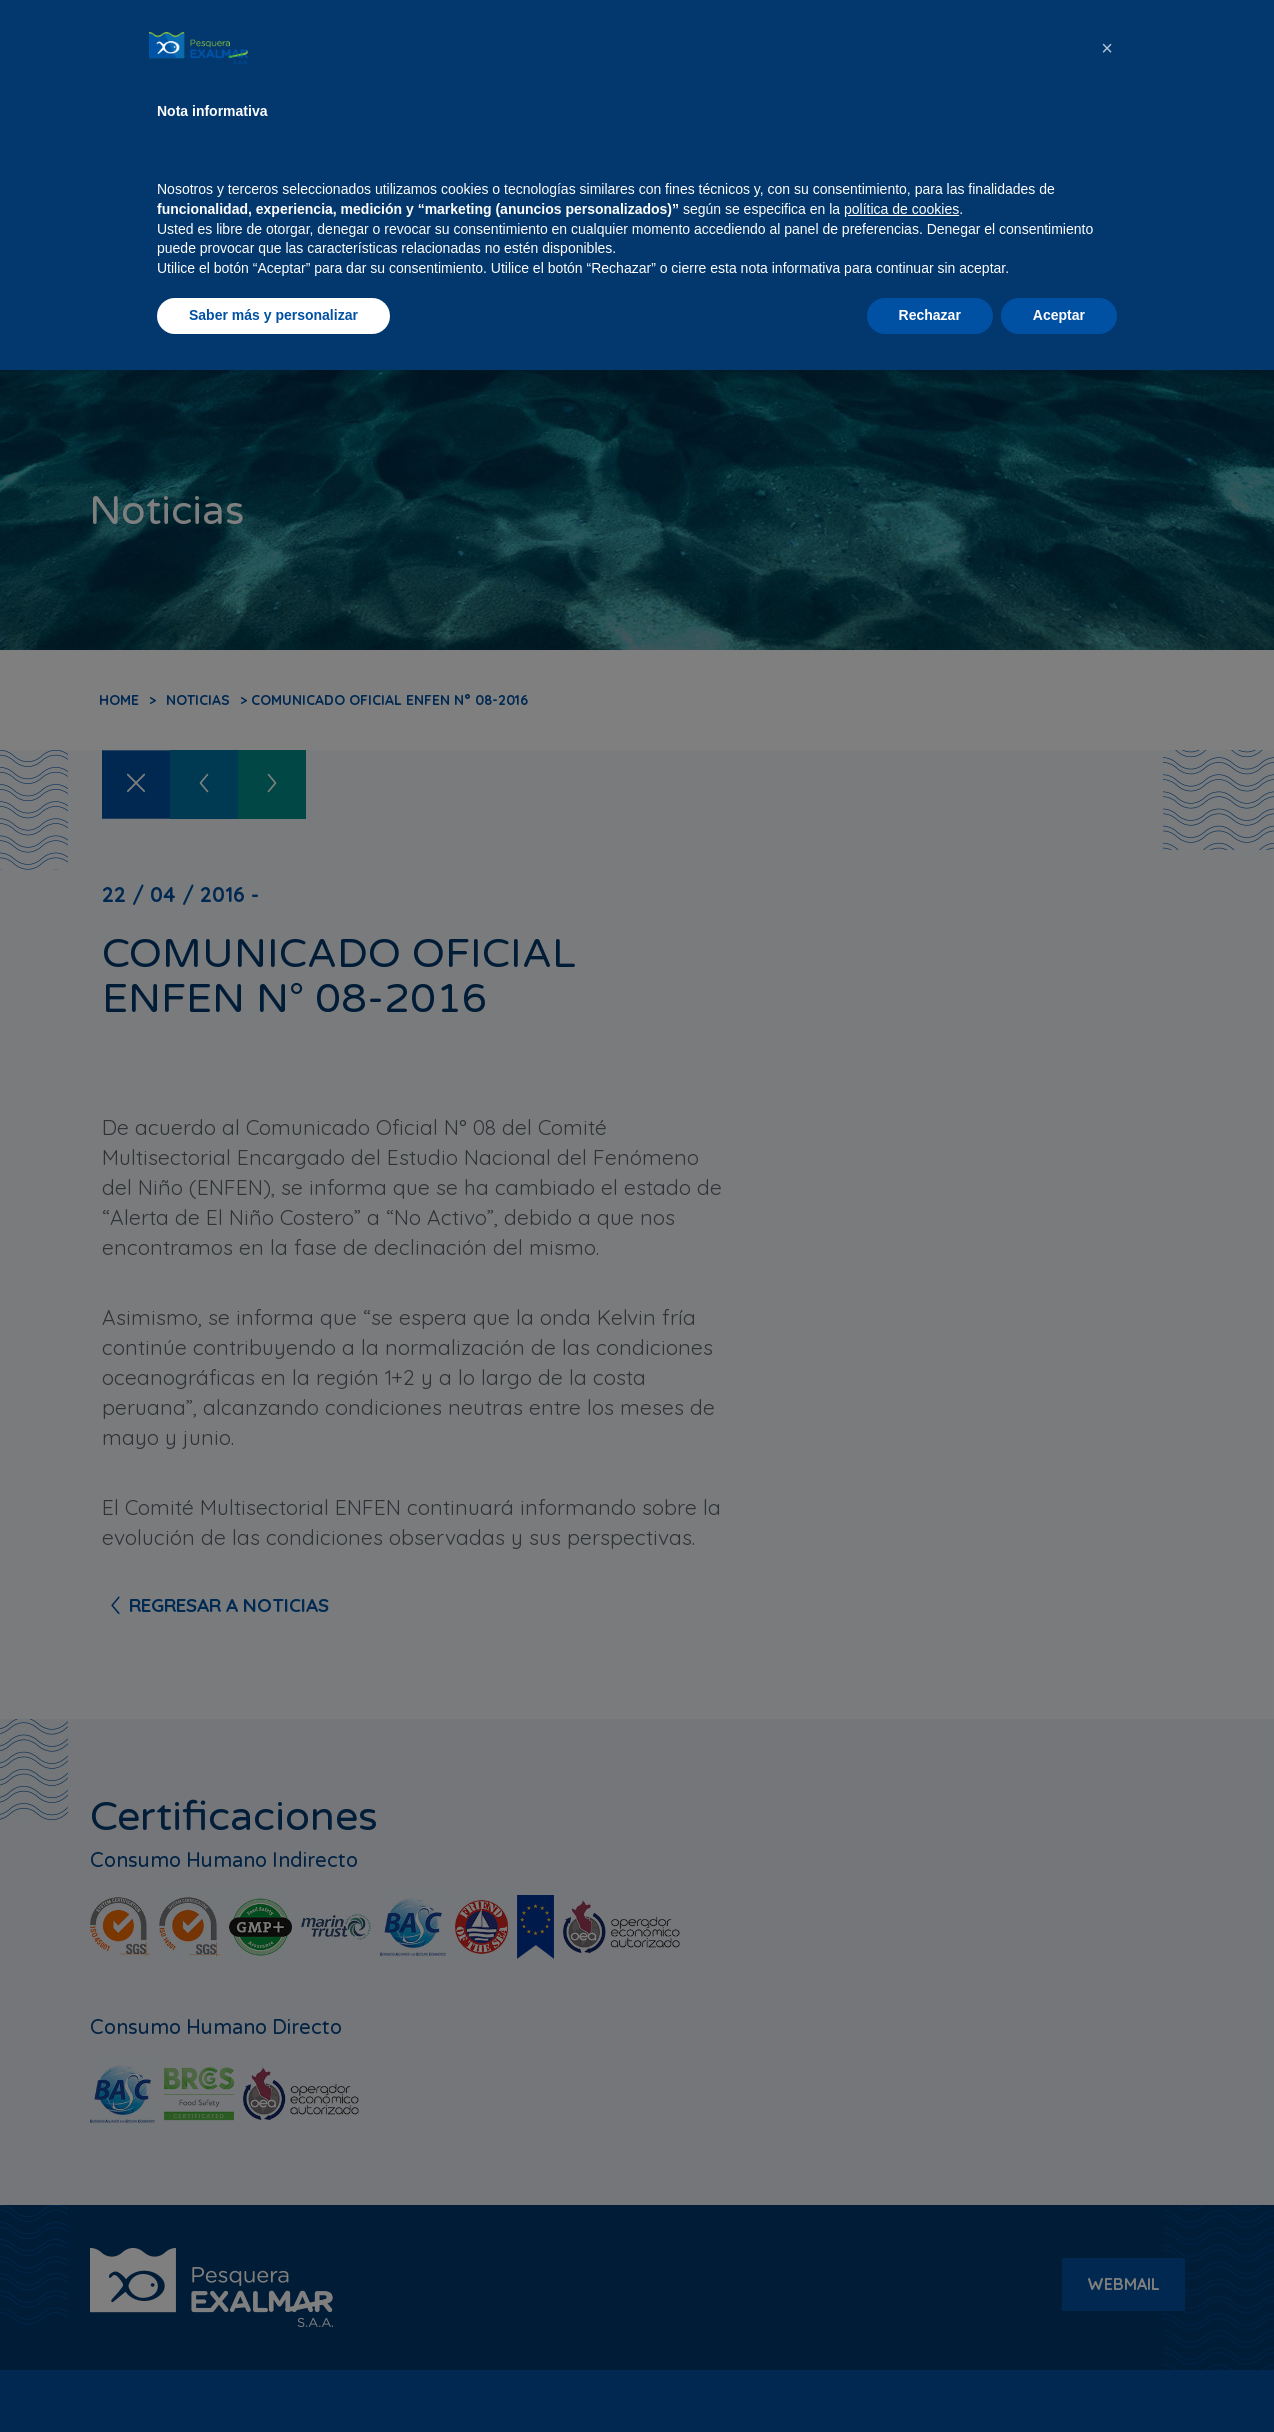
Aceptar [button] (1059, 2377)
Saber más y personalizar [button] (273, 2377)
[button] (1107, 2110)
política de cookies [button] (901, 2271)
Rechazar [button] (930, 2377)
